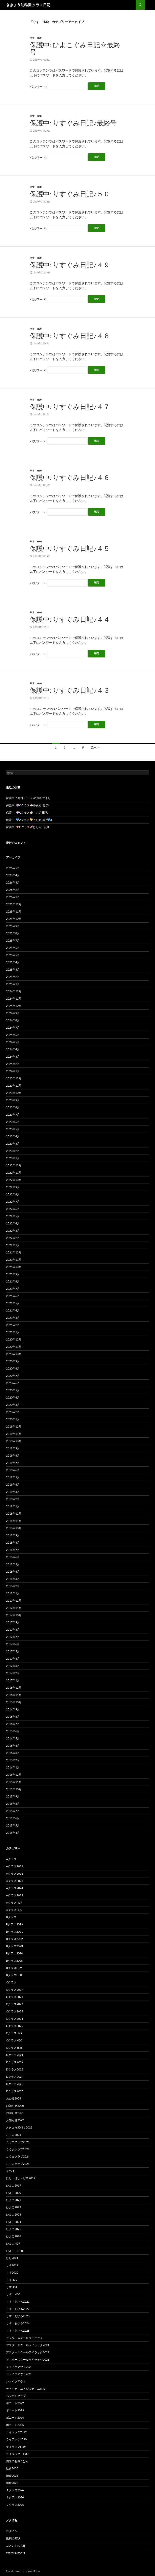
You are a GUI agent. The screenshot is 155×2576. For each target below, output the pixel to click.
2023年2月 (13, 1151)
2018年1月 (13, 1593)
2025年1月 (13, 984)
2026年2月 (13, 889)
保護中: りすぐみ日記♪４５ (70, 548)
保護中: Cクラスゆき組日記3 (27, 805)
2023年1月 (13, 1158)
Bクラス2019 (14, 1924)
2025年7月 (13, 940)
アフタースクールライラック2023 (27, 2359)
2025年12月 (13, 904)
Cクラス (11, 1982)
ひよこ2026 (13, 2236)
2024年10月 (13, 1005)
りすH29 (11, 2279)
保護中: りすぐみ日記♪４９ (70, 265)
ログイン (11, 2531)
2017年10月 (13, 1615)
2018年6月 (13, 1557)
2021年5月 (13, 1303)
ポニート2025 (15, 2424)
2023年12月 (13, 1078)
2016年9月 (13, 1709)
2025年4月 (13, 962)
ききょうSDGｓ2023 (19, 2127)
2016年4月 (13, 1745)
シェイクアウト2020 (19, 2366)
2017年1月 (13, 1680)
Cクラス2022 (14, 2004)
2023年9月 (13, 1100)
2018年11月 (13, 1520)
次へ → (95, 747)
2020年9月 (13, 1361)
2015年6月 (13, 1818)
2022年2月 (13, 1238)
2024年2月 (13, 1063)
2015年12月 (13, 1774)
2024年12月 (13, 991)
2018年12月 (13, 1513)
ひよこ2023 (13, 2214)
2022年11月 (13, 1172)
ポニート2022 (15, 2403)
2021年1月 (13, 1332)
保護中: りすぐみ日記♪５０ (70, 194)
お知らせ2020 (15, 2105)
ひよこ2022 (13, 2207)
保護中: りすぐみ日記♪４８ (70, 335)
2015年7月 (13, 1811)
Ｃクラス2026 (15, 2504)
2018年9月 (13, 1535)
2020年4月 (13, 1397)
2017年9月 (13, 1622)
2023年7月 (13, 1114)
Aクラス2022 (14, 1873)
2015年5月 (13, 1825)
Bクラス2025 (14, 1960)
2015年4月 (13, 1832)
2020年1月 (13, 1419)
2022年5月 (13, 1216)
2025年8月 (13, 933)
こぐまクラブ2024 (17, 2156)
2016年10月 (13, 1702)
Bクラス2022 (14, 1939)
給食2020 (12, 2468)
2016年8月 (13, 1716)
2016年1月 (13, 1767)
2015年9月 (13, 1796)
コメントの (15, 2545)
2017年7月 (13, 1636)
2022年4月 (13, 1223)
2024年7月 (13, 1027)
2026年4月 (13, 875)
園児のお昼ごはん (17, 2461)
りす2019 (12, 2265)
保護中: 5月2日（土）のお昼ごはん (28, 798)
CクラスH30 (14, 2040)
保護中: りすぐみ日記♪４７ (70, 406)
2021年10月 (13, 1267)
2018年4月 (13, 1571)
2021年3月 (13, 1317)
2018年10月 (13, 1528)
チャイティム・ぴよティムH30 (25, 2388)
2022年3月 (13, 1230)
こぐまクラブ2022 (17, 2149)
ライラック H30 (17, 2454)
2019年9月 (13, 1448)
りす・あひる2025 (17, 2330)
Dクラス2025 (14, 2084)
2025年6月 (13, 947)
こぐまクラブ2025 (17, 2163)
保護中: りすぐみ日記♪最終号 (73, 123)
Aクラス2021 (14, 1866)
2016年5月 (13, 1738)
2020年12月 (13, 1339)
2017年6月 (13, 1644)
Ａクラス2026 (15, 2490)
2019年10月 (13, 1441)
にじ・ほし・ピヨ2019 (20, 2178)
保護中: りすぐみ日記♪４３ (70, 690)
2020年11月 (13, 1346)
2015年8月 (13, 1803)
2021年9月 (13, 1274)
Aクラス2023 (14, 1880)
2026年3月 (13, 882)
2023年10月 (13, 1092)
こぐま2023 (13, 2134)
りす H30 (36, 37)
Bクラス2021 (14, 1931)
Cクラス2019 (14, 1989)
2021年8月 (13, 1281)
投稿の (13, 2538)
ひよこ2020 (13, 2192)
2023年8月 (13, 1107)
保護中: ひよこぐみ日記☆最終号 (75, 48)
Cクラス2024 (14, 2018)
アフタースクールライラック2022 (27, 2352)
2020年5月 (13, 1390)
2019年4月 (13, 1484)
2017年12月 (13, 1600)
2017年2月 (13, 1673)
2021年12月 (13, 1252)
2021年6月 (13, 1296)
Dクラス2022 (14, 2062)
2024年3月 (13, 1056)
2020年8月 (13, 1368)
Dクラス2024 (14, 2076)
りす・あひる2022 (17, 2308)
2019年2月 (13, 1499)
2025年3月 (13, 969)
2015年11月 (13, 1782)
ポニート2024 (15, 2417)
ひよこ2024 (13, 2221)
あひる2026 (13, 2098)
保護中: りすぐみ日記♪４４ (70, 619)
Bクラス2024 (14, 1953)
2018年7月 (13, 1549)
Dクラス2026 (14, 2091)
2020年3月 (13, 1404)
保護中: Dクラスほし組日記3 (27, 827)
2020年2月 (13, 1412)
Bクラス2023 (14, 1946)
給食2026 (12, 2483)
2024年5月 (13, 1042)
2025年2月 (13, 976)
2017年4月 (13, 1658)
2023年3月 (13, 1143)
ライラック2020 (16, 2439)
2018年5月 (13, 1564)
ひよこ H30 (14, 2250)
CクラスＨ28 (14, 2047)
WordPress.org (15, 2552)
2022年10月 (13, 1180)
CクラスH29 (14, 2033)
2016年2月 (13, 1760)
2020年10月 (13, 1354)
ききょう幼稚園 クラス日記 (28, 5)
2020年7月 (13, 1375)
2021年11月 (13, 1259)
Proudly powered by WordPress (23, 2571)
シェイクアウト (17, 2381)
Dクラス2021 (14, 2055)
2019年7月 (13, 1462)
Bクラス (11, 1917)
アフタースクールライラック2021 (27, 2345)
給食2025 (12, 2475)
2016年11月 (13, 1695)
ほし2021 (12, 2258)
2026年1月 (13, 897)
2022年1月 (13, 1245)
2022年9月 (13, 1187)
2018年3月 (13, 1578)
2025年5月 (13, 955)
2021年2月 (13, 1325)
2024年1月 (13, 1071)
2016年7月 (13, 1724)
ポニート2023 (15, 2410)
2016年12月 (13, 1687)
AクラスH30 (14, 1909)
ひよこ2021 (13, 2200)
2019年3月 (13, 1491)
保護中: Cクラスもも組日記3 (27, 812)
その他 (10, 2171)
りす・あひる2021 (17, 2301)
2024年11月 (13, 998)
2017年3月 (13, 1665)
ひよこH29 (13, 2243)
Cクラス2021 (14, 1997)
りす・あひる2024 (17, 2323)
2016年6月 (13, 1731)
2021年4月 (13, 1310)
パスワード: (59, 86)
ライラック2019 (16, 2432)
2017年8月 (13, 1629)
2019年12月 (13, 1426)
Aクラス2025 (14, 1895)
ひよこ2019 (13, 2185)
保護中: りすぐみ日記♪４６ (70, 477)
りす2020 (12, 2272)
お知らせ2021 (15, 2113)
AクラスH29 (14, 1902)
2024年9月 (13, 1013)
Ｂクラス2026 (15, 2497)
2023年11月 (13, 1085)
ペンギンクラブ (16, 2395)
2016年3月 (13, 1753)
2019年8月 (13, 1455)
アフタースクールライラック (24, 2337)
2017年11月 (13, 1607)
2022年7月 (13, 1201)
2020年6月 (13, 1383)
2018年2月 (13, 1586)
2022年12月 (13, 1165)
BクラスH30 (14, 1975)
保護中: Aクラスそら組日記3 (29, 819)
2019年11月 (13, 1433)
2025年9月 (13, 926)
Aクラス (11, 1859)
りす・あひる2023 (17, 2316)
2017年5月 (13, 1651)
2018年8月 (13, 1542)
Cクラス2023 (14, 2011)
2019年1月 (13, 1506)
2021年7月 (13, 1288)
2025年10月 (13, 918)
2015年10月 (13, 1789)
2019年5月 (13, 1477)
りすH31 (11, 2287)
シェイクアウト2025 (19, 2374)
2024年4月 (13, 1049)
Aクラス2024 (14, 1888)
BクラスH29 (14, 1968)
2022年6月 (13, 1209)
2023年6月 (13, 1121)
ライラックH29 (16, 2446)
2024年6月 (13, 1034)
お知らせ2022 (15, 2120)
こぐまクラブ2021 (17, 2142)
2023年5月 (13, 1129)
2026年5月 (13, 868)
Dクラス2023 (14, 2069)
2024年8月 (13, 1020)
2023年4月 (13, 1136)
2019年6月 (13, 1470)
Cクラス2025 (14, 2026)
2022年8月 (13, 1194)
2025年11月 (13, 911)
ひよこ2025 (13, 2229)
